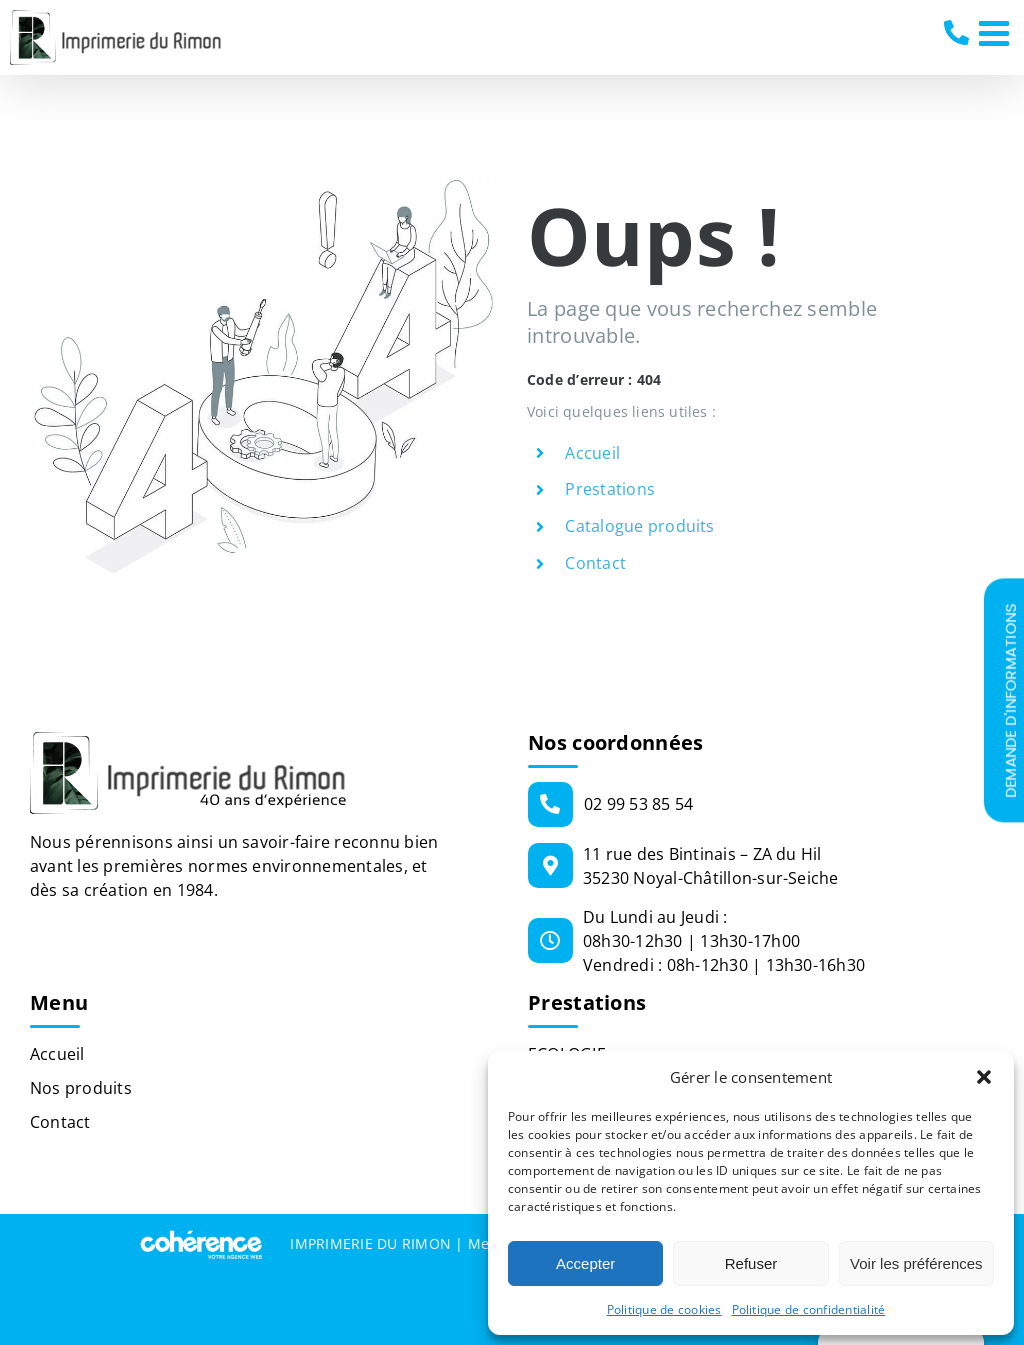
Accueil (592, 453)
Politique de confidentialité (809, 1309)
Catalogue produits (639, 526)
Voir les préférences (916, 1263)
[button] (984, 1077)
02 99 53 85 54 (958, 33)
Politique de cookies (664, 1309)
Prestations (610, 489)
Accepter (585, 1263)
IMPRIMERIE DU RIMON (370, 1243)
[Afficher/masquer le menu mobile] (996, 32)
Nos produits (81, 1088)
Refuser (751, 1263)
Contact (595, 563)
